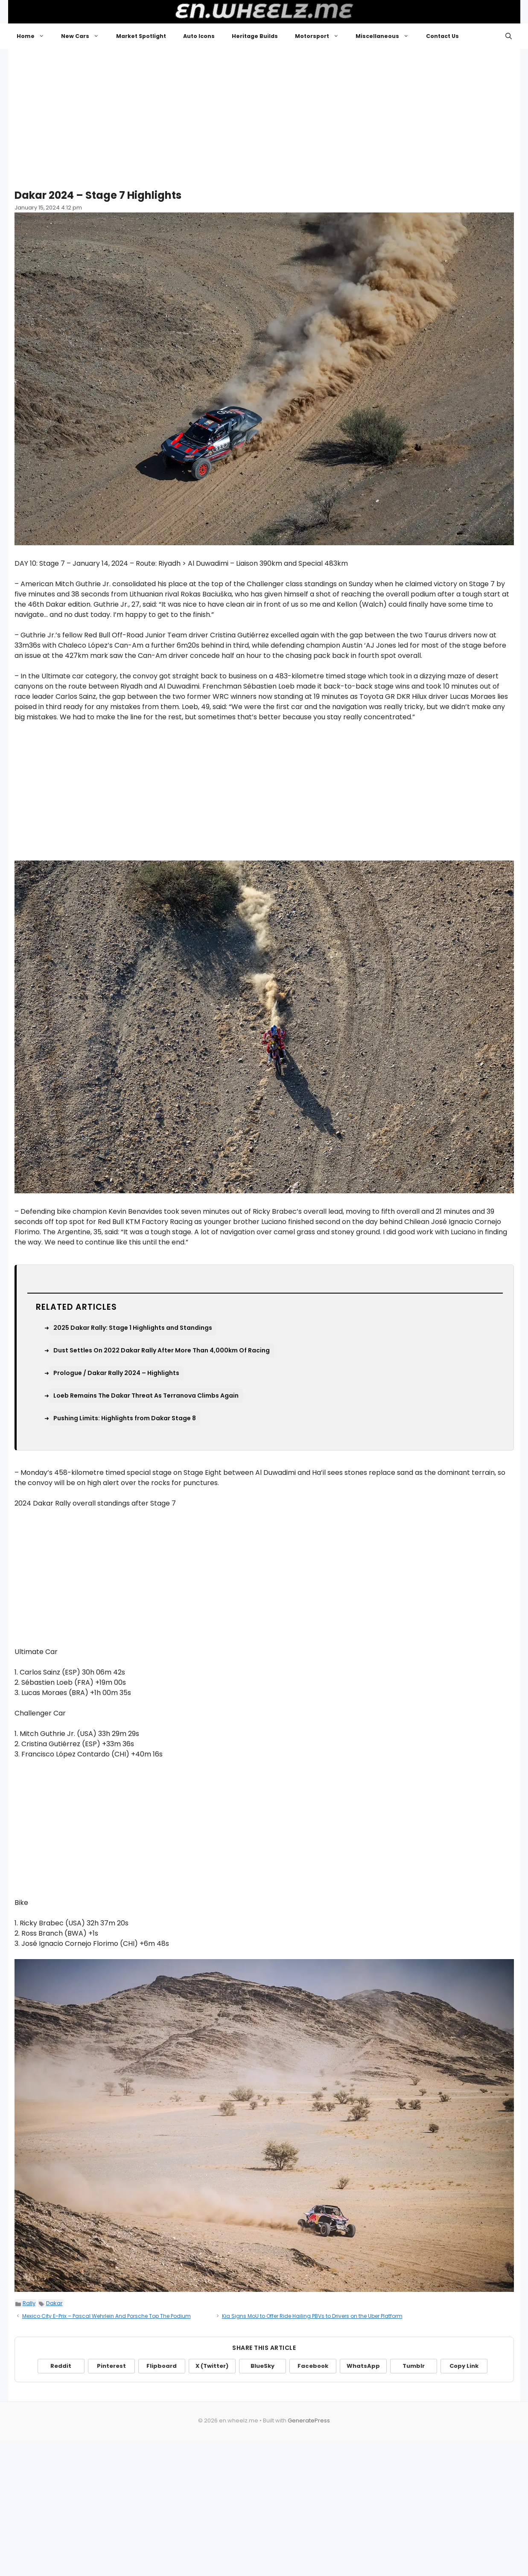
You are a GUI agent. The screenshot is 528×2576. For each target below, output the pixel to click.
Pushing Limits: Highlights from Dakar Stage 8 (124, 1418)
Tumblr (414, 2366)
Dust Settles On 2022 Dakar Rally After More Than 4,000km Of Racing (161, 1350)
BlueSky (262, 2366)
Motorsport (321, 36)
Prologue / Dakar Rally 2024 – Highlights (116, 1373)
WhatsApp (363, 2366)
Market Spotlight (141, 36)
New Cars (84, 36)
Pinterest (111, 2366)
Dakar (54, 2303)
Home (35, 36)
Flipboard (161, 2366)
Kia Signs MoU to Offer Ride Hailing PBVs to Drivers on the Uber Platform (312, 2316)
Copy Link (463, 2366)
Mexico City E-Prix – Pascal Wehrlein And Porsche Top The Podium (106, 2316)
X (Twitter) (211, 2366)
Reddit (60, 2366)
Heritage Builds (255, 36)
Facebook (313, 2366)
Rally (29, 2303)
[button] (508, 36)
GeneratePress (309, 2420)
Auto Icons (199, 36)
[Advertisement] (264, 115)
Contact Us (442, 36)
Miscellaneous (386, 36)
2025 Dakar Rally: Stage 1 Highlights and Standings (132, 1327)
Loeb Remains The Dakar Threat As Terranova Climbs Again (146, 1395)
